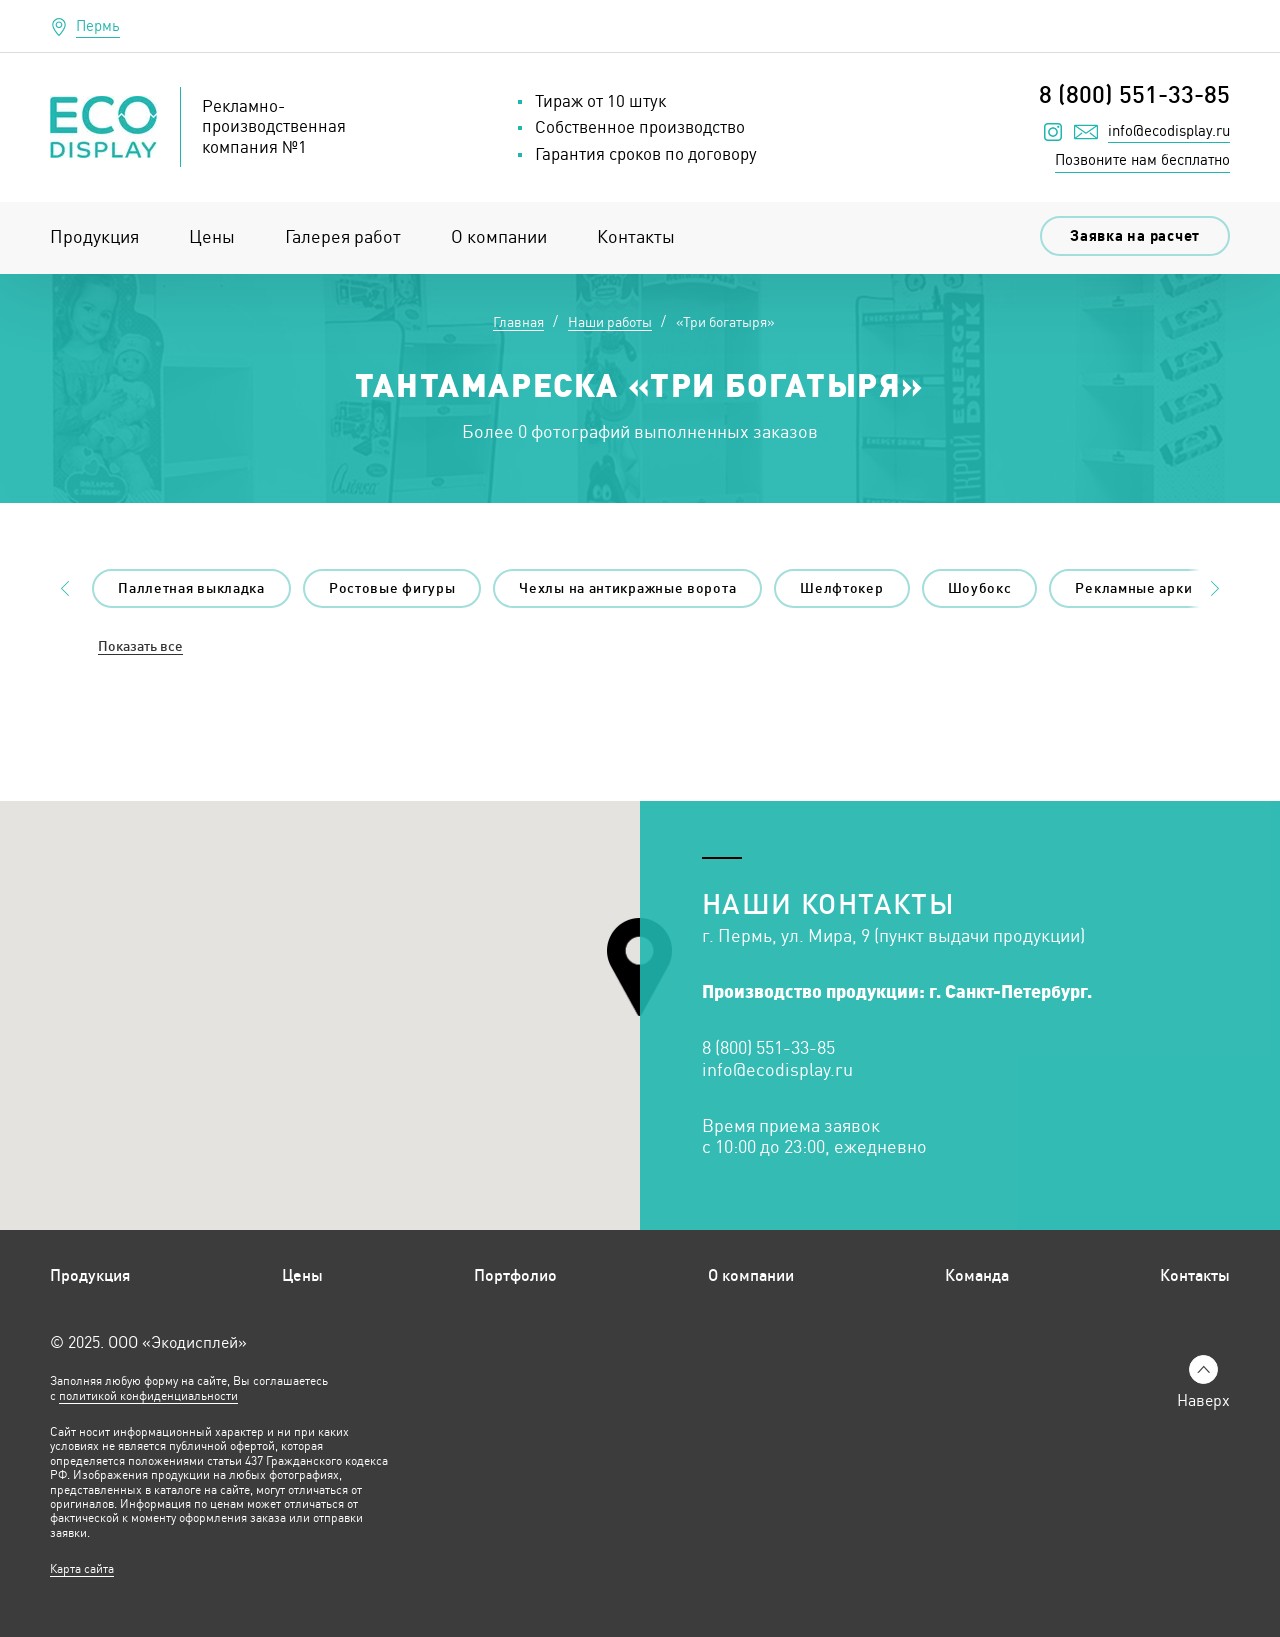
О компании (499, 236)
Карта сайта (82, 1568)
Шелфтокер (841, 588)
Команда (977, 1275)
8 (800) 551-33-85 (1134, 94)
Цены (212, 236)
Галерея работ (343, 236)
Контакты (636, 236)
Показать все (140, 646)
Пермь (98, 25)
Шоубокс (980, 588)
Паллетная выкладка (191, 588)
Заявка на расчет (1135, 235)
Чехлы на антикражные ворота (627, 588)
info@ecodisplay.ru (1169, 131)
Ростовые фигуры (392, 588)
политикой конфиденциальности (148, 1395)
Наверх (1203, 1400)
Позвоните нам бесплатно (1142, 159)
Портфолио (515, 1275)
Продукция (94, 236)
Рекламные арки (1133, 588)
